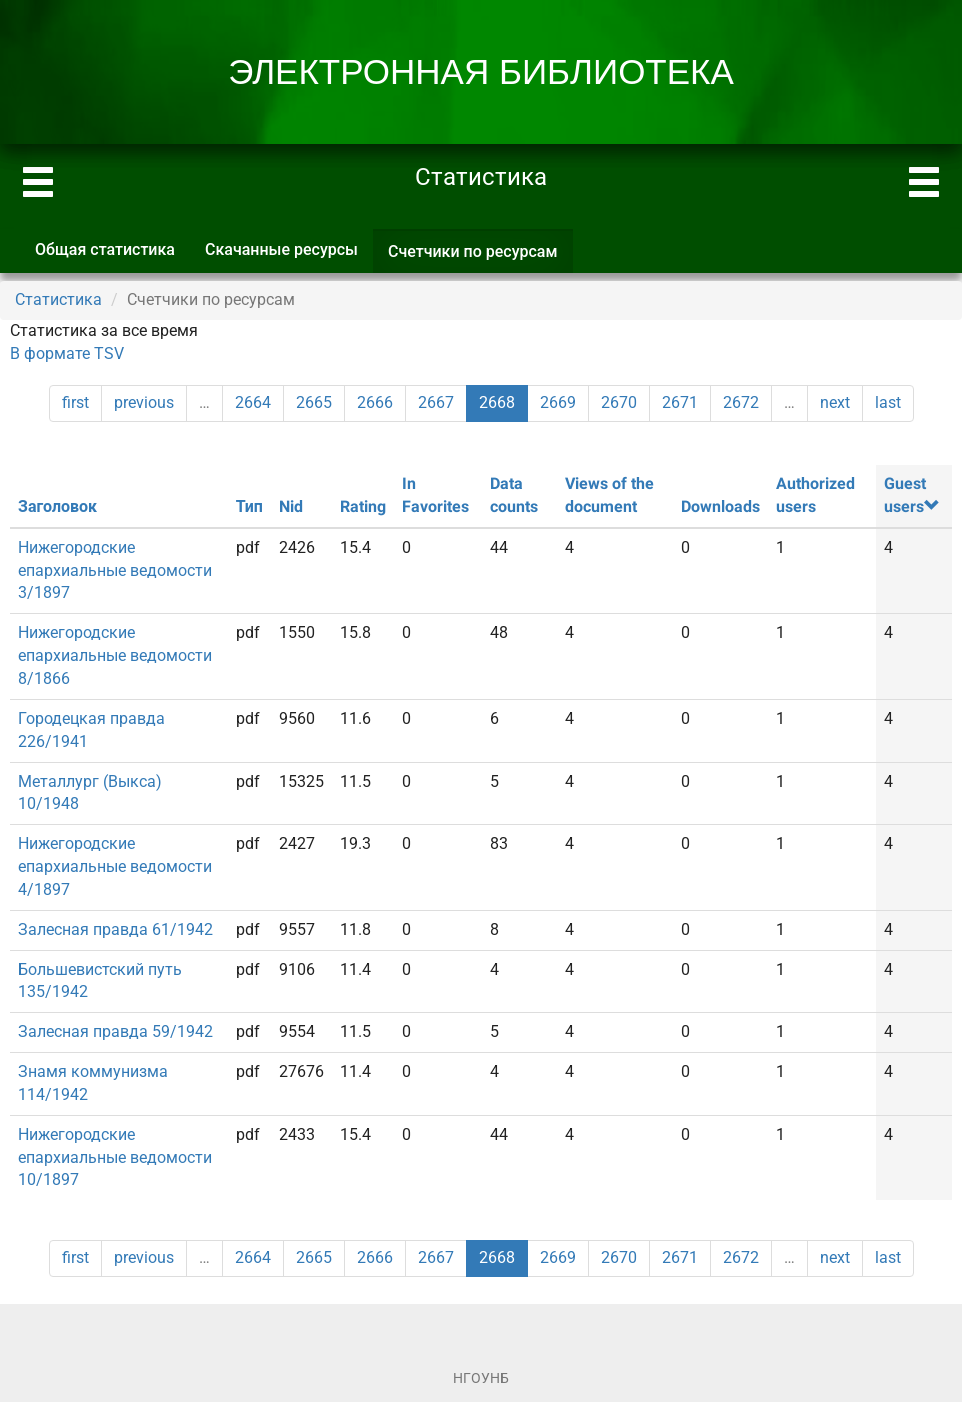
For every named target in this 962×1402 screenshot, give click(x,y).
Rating (363, 506)
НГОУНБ (481, 1378)
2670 (619, 402)
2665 (314, 402)
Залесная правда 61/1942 (115, 929)
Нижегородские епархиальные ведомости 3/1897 (115, 570)
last (888, 402)
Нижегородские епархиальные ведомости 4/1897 (115, 866)
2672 (741, 402)
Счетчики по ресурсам (480, 257)
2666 (375, 402)
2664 (253, 402)
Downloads (720, 506)
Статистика (58, 299)
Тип (249, 506)
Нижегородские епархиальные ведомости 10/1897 (115, 1157)
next (835, 402)
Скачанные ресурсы (281, 249)
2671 (680, 402)
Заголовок (57, 506)
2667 (436, 402)
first (75, 402)
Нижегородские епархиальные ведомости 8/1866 (115, 655)
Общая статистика (105, 249)
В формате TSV (67, 353)
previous (144, 402)
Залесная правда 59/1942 (115, 1031)
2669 (558, 402)
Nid (291, 506)
